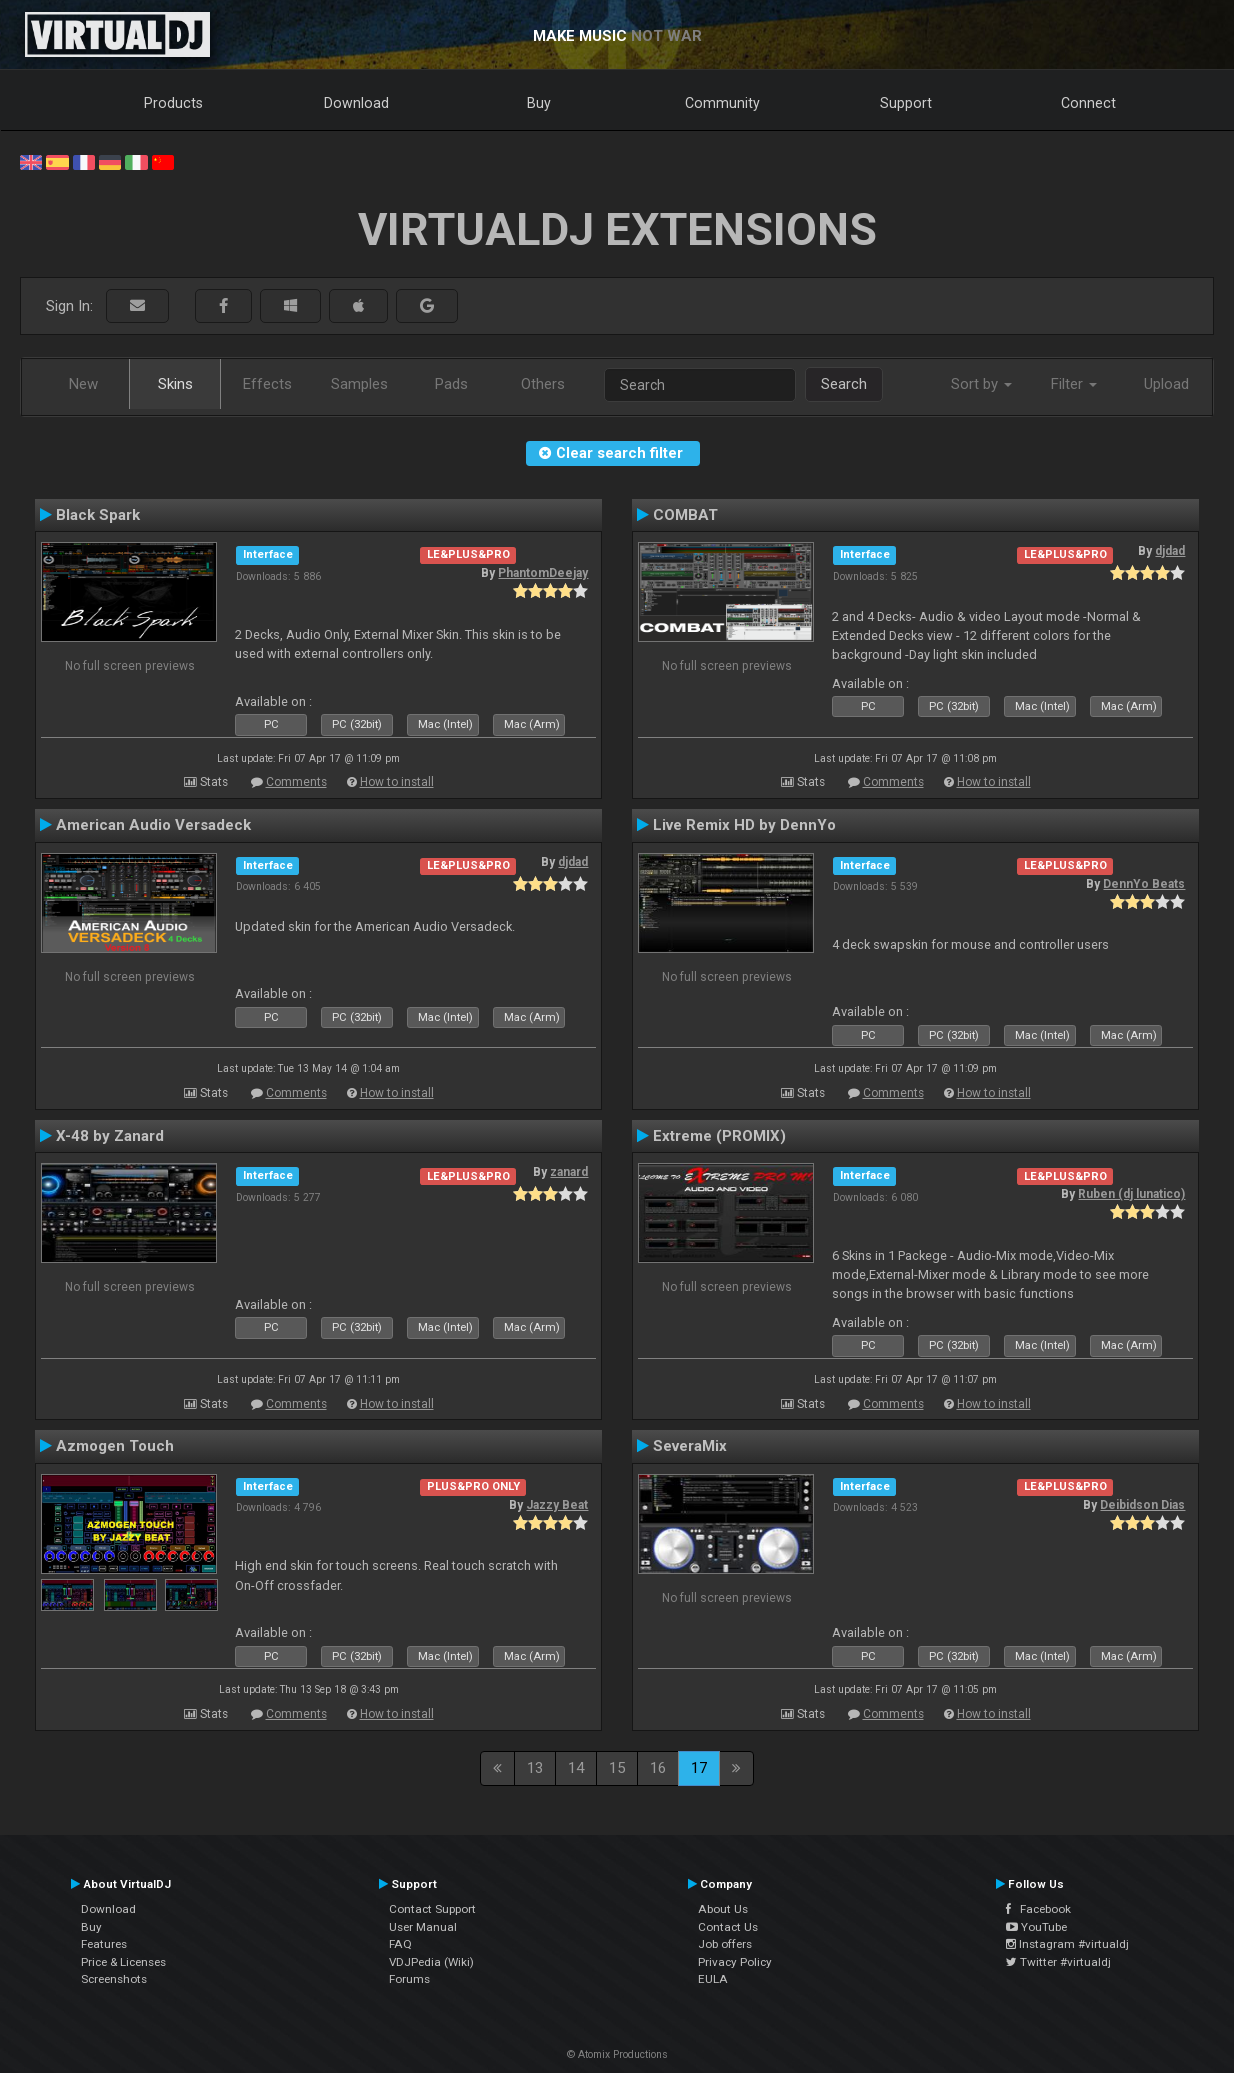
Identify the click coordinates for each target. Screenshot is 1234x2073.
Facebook (1038, 1909)
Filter (1074, 384)
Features (104, 1944)
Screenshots (114, 1979)
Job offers (725, 1944)
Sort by (981, 384)
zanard (569, 1172)
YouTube (1036, 1927)
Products (173, 103)
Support (906, 103)
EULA (713, 1979)
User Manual (423, 1927)
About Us (723, 1909)
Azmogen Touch (115, 1446)
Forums (409, 1979)
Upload (1166, 384)
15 (617, 1768)
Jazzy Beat (557, 1505)
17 (699, 1768)
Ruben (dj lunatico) (1131, 1194)
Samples (359, 384)
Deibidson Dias (1142, 1505)
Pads (451, 384)
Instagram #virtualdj (1067, 1944)
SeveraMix (690, 1446)
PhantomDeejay (543, 573)
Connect (1088, 103)
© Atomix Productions (617, 2054)
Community (722, 103)
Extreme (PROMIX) (719, 1136)
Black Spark (98, 515)
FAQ (400, 1944)
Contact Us (728, 1927)
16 (658, 1768)
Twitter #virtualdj (1058, 1962)
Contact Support (432, 1909)
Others (543, 384)
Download (356, 103)
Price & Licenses (123, 1962)
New (83, 384)
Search (844, 384)
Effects (267, 384)
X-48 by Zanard (110, 1136)
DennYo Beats (1144, 884)
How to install (397, 782)
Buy (539, 103)
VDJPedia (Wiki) (431, 1962)
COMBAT (685, 515)
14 (576, 1768)
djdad (1170, 551)
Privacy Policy (735, 1962)
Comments (296, 782)
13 (535, 1768)
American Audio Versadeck (153, 825)
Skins (175, 384)
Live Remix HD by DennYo (744, 825)
